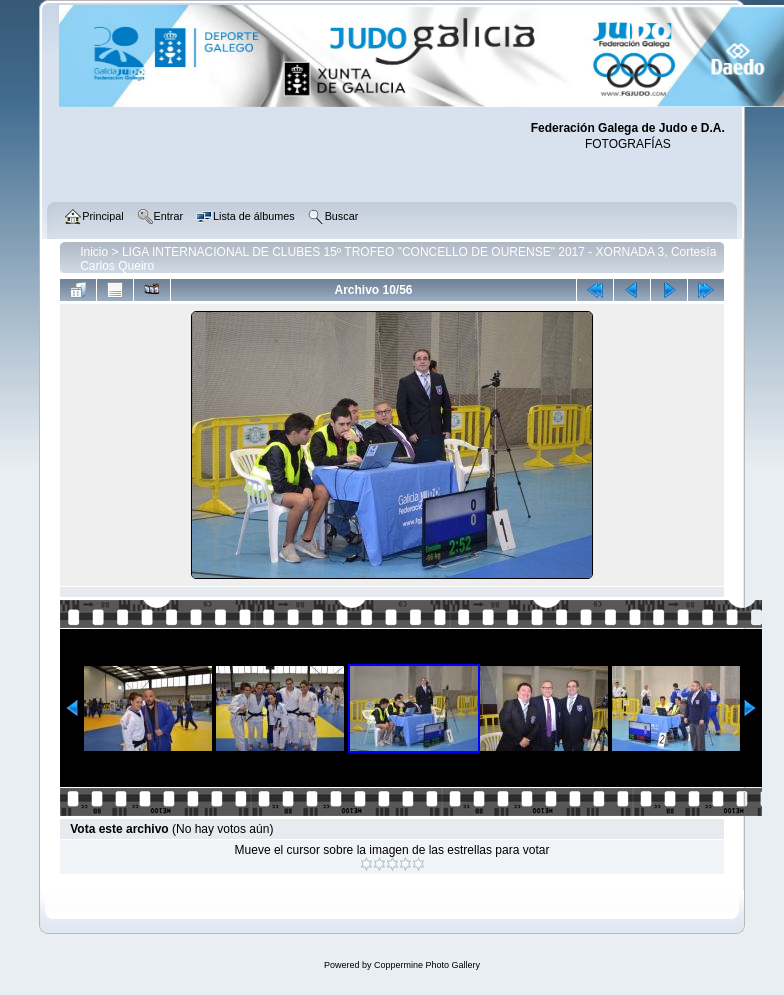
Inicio (94, 252)
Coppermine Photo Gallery (427, 965)
